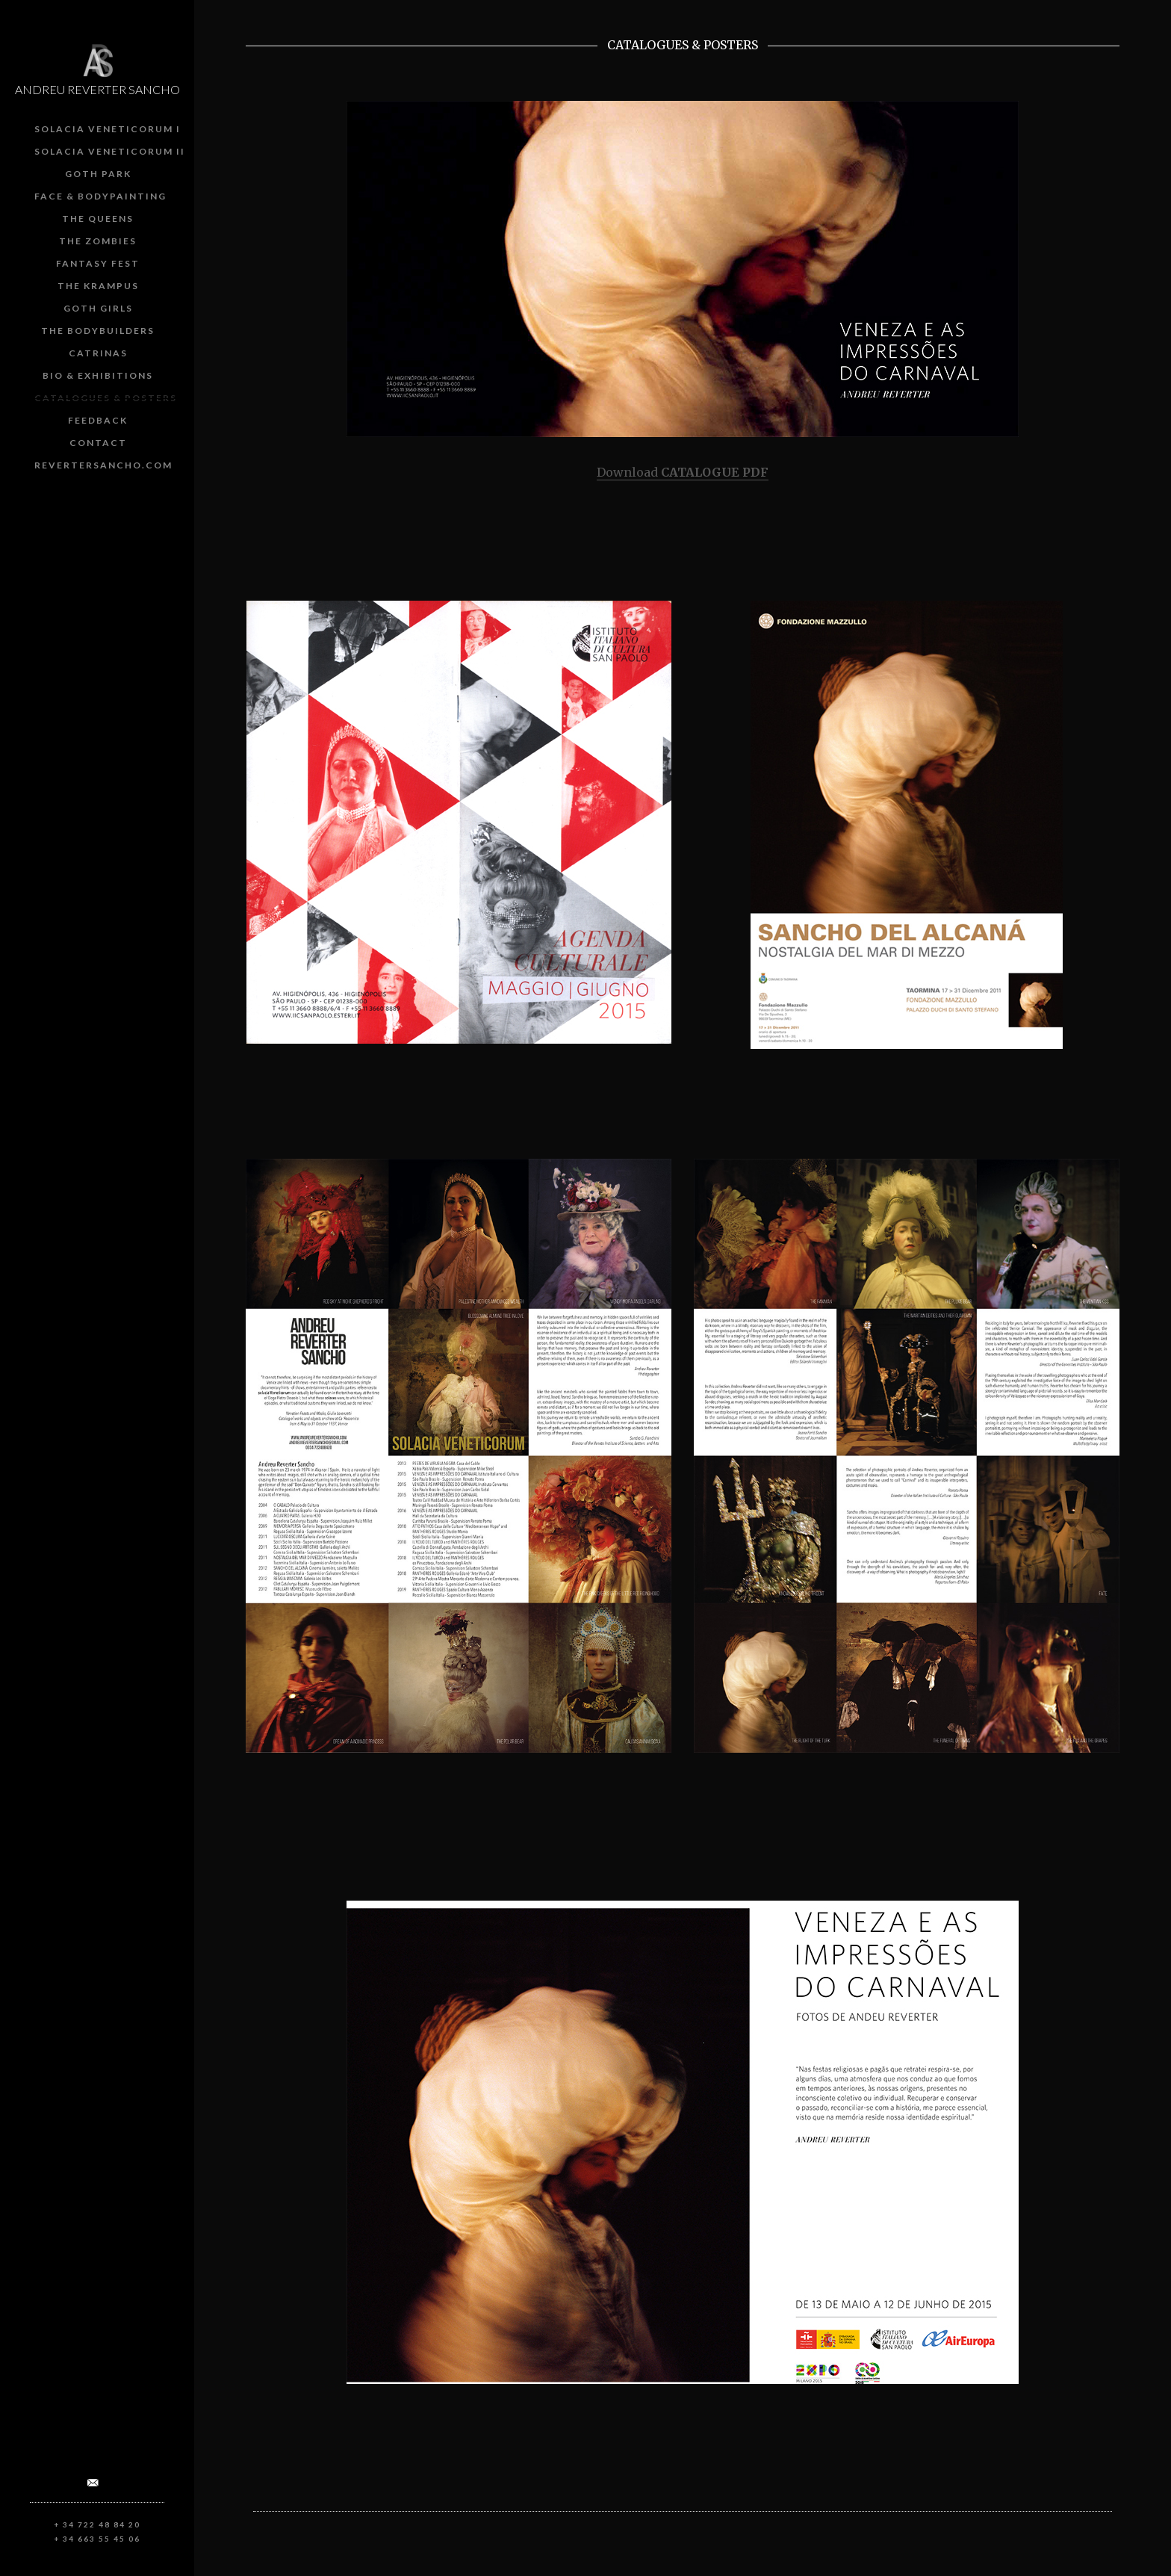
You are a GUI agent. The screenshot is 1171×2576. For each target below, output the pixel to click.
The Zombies (98, 241)
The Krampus (98, 285)
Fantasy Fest (98, 263)
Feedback (98, 420)
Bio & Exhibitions (98, 375)
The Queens (98, 218)
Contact (98, 442)
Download (682, 472)
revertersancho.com (103, 465)
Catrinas (98, 353)
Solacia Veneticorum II (109, 151)
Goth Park (98, 173)
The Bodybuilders (98, 330)
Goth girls (98, 308)
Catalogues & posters (105, 397)
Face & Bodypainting (100, 196)
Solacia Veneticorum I (107, 128)
